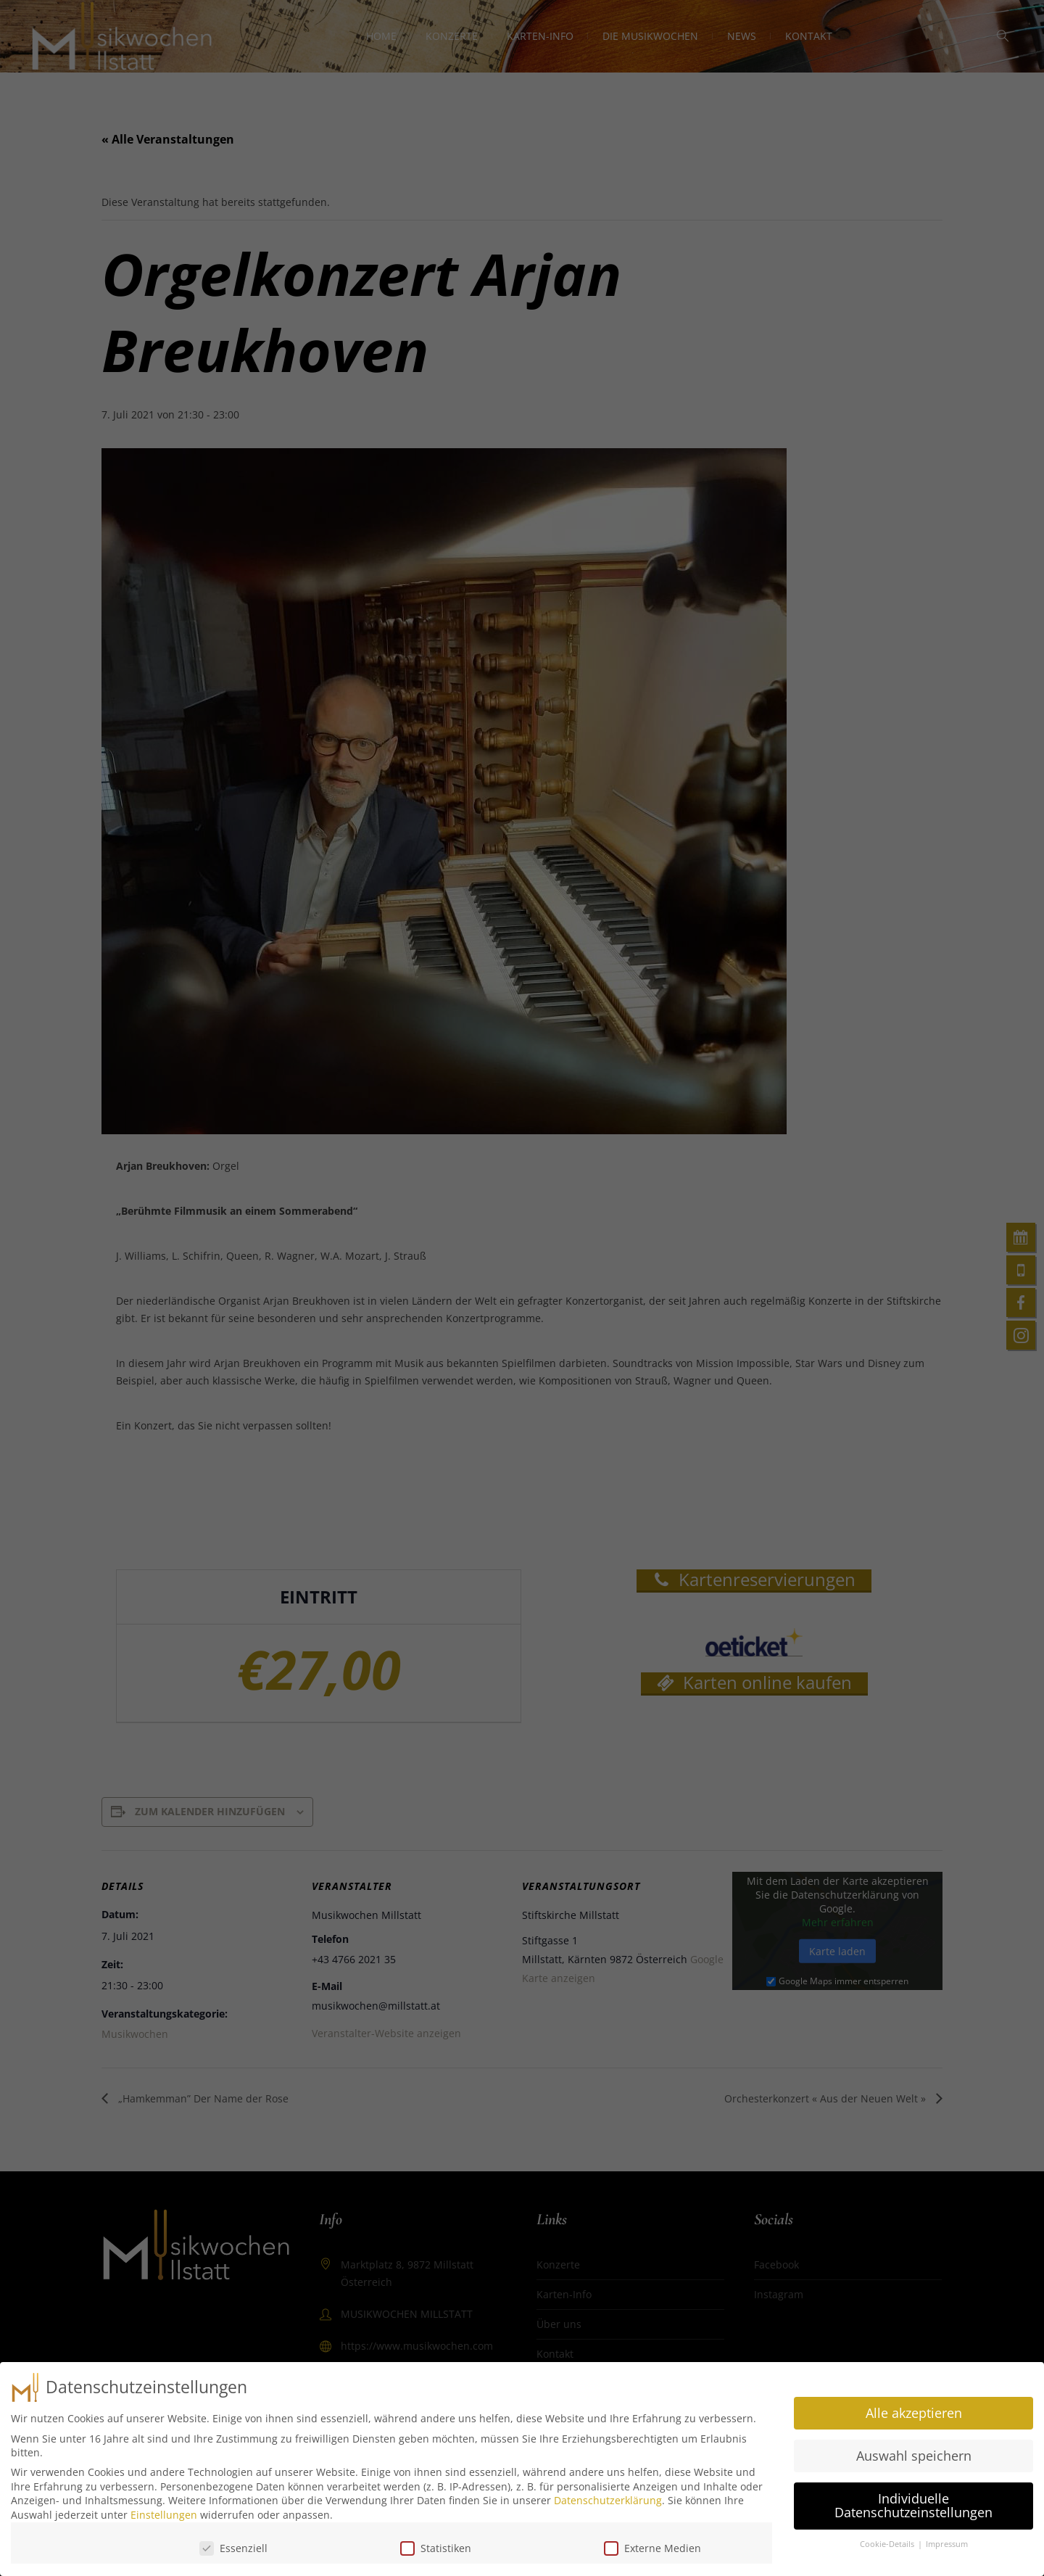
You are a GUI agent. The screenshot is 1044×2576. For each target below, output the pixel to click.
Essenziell (233, 2544)
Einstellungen (163, 2510)
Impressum (947, 2540)
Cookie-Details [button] (888, 2540)
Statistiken (435, 2544)
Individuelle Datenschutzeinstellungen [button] (913, 2501)
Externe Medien (652, 2544)
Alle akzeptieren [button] (914, 2408)
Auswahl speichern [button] (914, 2451)
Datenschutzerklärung (608, 2496)
